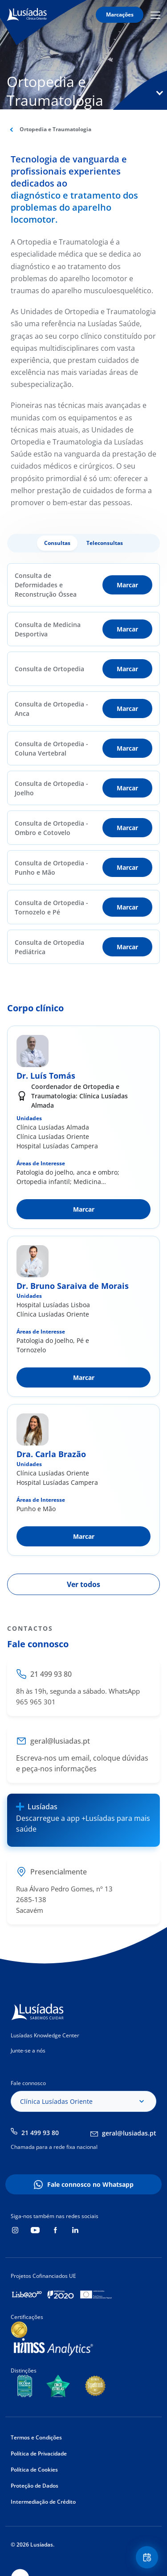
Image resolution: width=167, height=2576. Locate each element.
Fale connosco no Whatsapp (90, 2184)
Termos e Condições (36, 2437)
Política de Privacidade (39, 2453)
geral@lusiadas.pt (129, 2133)
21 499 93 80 (40, 2132)
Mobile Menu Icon (155, 15)
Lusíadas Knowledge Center (45, 2035)
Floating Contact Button (148, 2557)
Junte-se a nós (28, 2050)
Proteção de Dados (34, 2485)
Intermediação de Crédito (43, 2501)
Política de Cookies (34, 2469)
